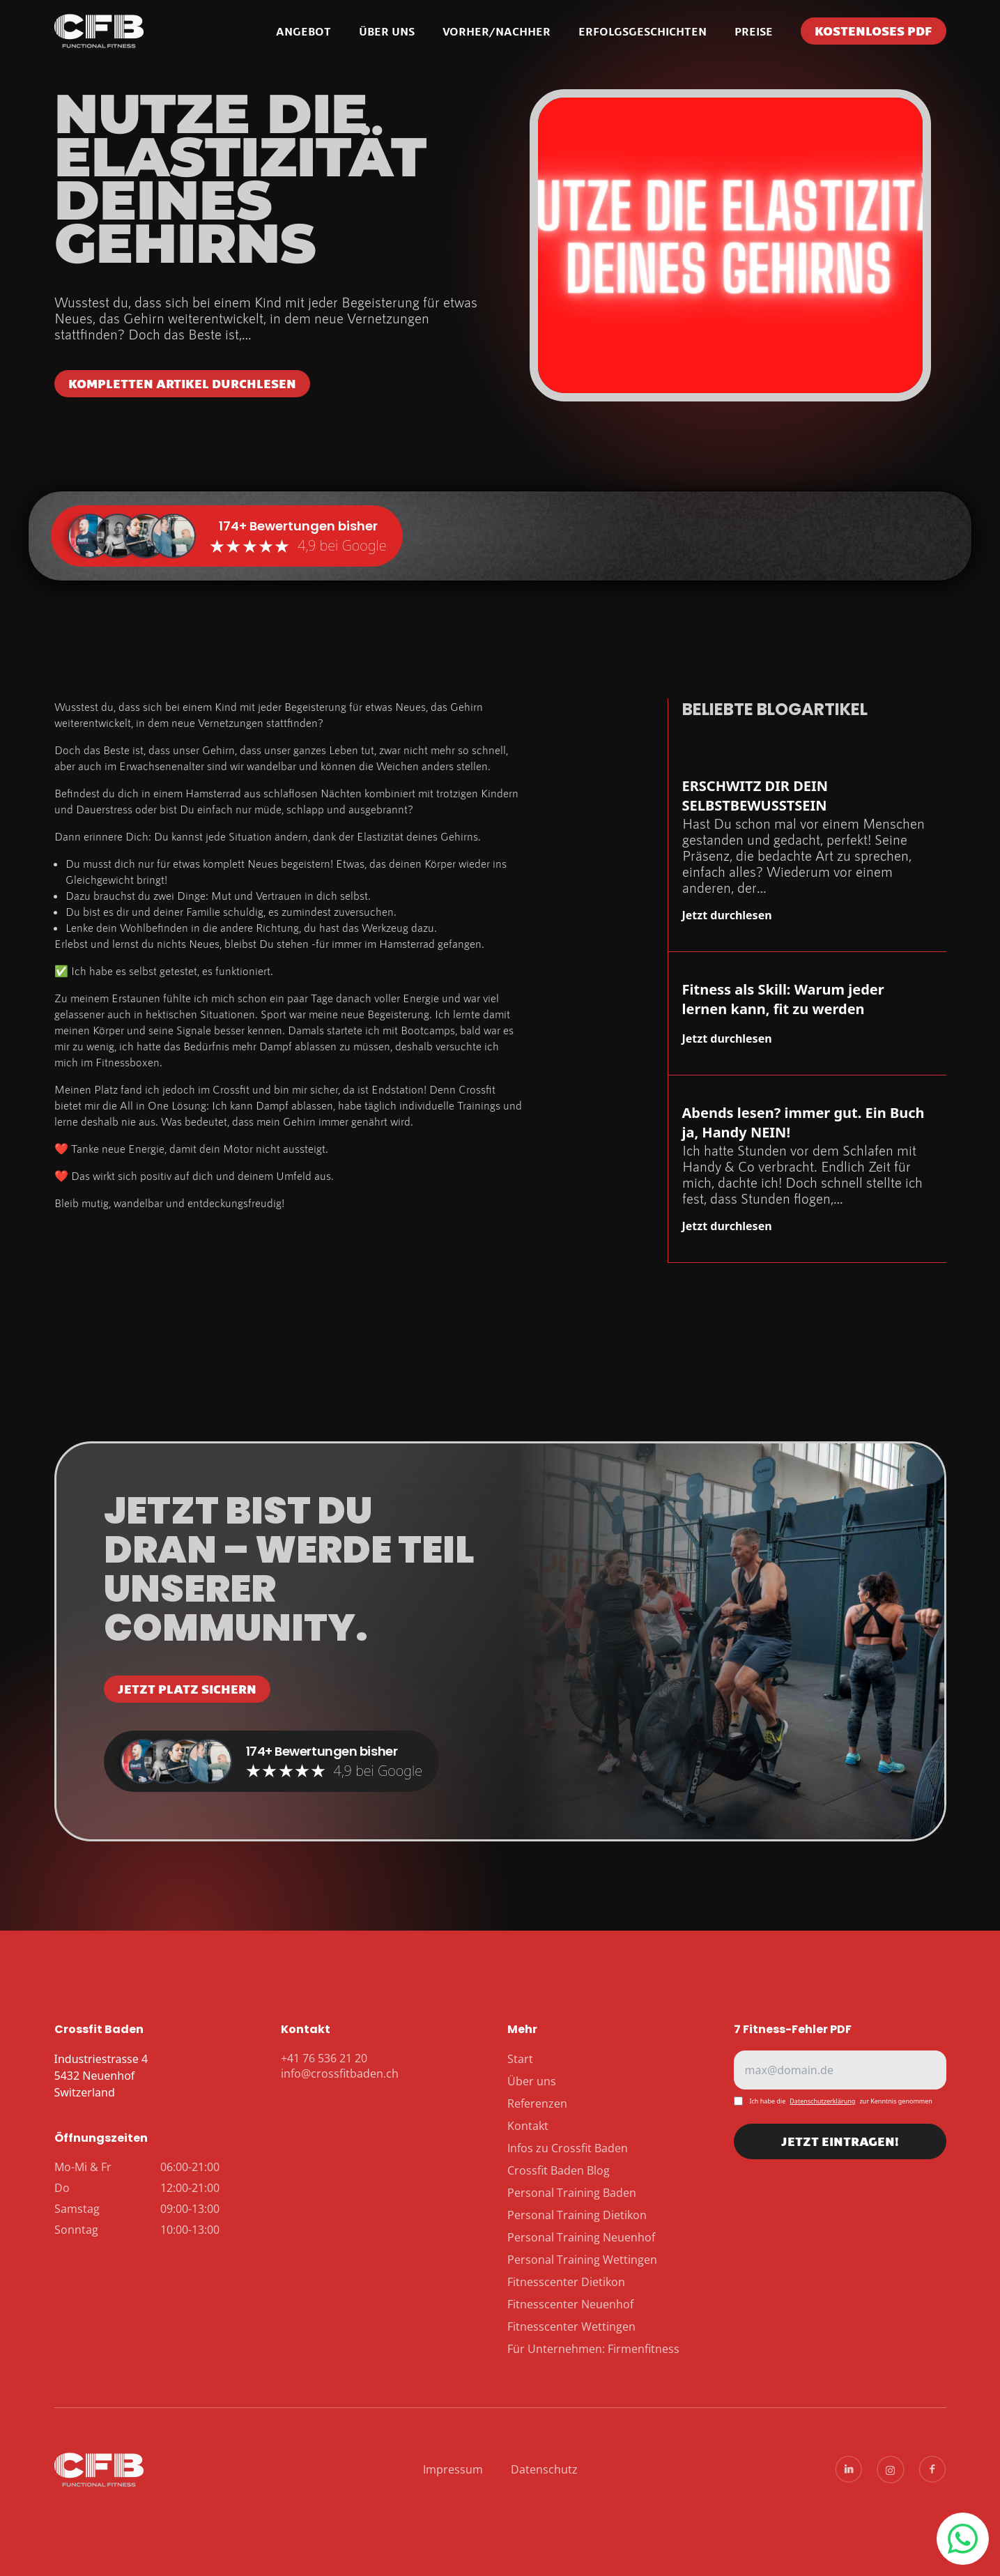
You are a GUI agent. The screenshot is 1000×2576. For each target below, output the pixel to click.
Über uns (387, 31)
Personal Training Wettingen (582, 2259)
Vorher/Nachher (497, 31)
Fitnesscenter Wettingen (571, 2326)
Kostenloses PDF (873, 30)
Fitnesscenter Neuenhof (570, 2304)
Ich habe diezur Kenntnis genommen (841, 2101)
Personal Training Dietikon (577, 2215)
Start (520, 2059)
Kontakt (527, 2125)
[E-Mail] (840, 2070)
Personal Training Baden (571, 2192)
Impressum (453, 2469)
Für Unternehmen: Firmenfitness (593, 2348)
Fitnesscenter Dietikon (566, 2282)
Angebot (303, 31)
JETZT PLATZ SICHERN (187, 1688)
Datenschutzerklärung (822, 2101)
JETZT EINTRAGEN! (840, 2146)
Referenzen (537, 2103)
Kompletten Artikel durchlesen (182, 383)
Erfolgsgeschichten (642, 31)
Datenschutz (544, 2469)
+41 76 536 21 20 (962, 2539)
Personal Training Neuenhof (581, 2237)
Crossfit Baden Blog (558, 2170)
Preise (753, 31)
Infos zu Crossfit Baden (567, 2148)
